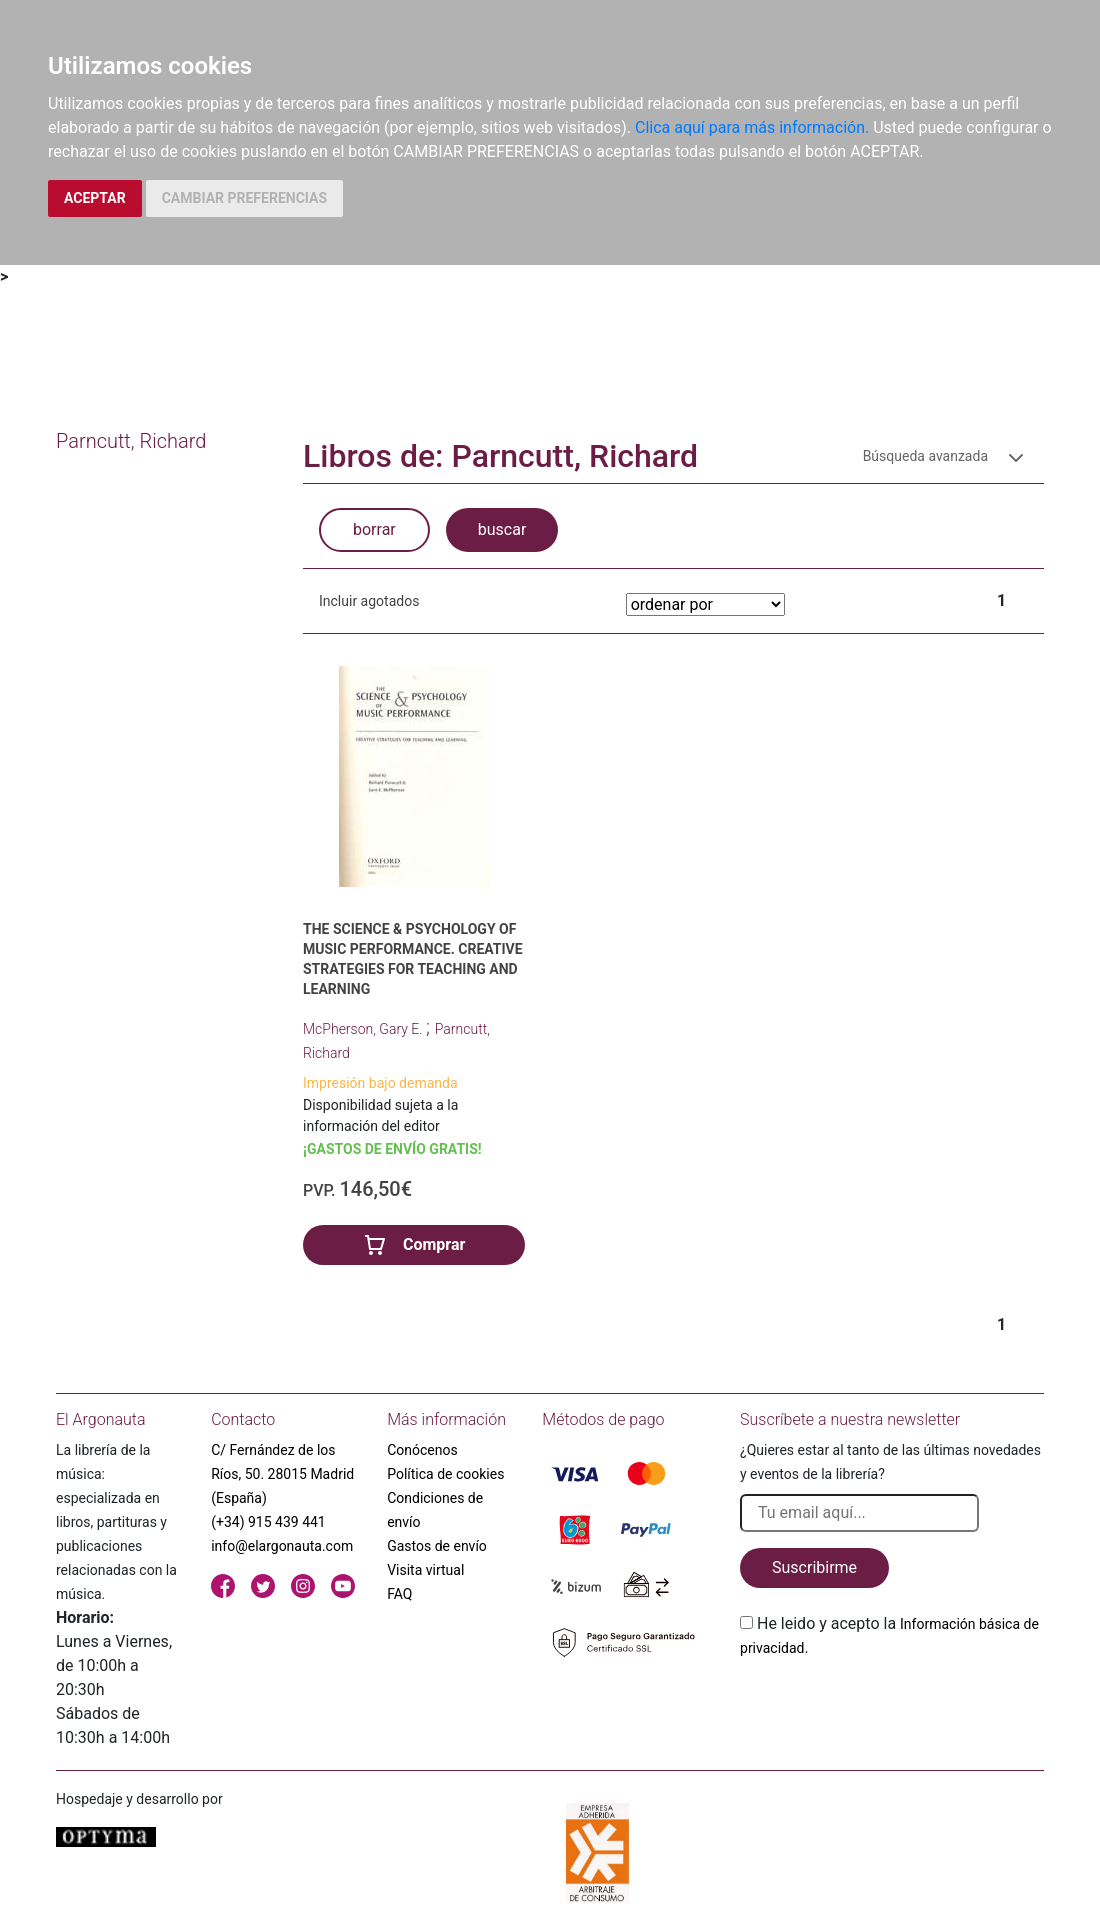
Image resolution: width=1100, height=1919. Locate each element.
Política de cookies (445, 1474)
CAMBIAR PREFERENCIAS (244, 198)
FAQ (399, 1594)
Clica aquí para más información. (752, 127)
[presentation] (892, 1707)
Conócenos (422, 1450)
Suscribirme (814, 1567)
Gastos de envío (437, 1546)
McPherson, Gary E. (364, 1029)
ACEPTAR (95, 198)
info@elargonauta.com (282, 1546)
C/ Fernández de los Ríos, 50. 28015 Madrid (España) (282, 1474)
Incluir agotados (369, 601)
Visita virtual (425, 1570)
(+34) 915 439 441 (268, 1522)
